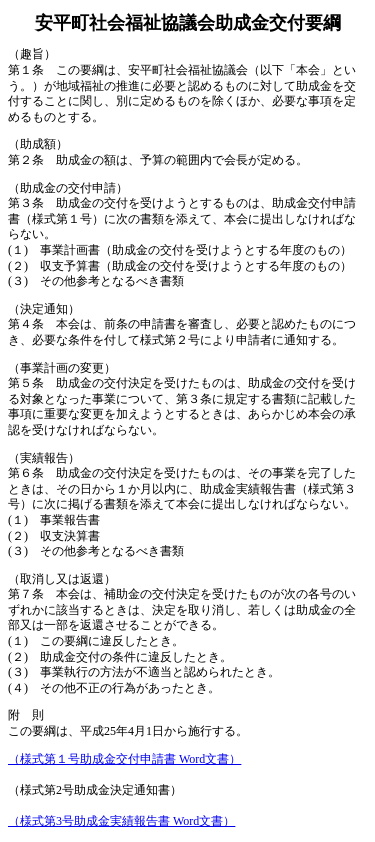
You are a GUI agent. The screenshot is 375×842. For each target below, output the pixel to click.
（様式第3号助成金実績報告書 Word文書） (121, 821)
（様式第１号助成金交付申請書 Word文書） (124, 759)
